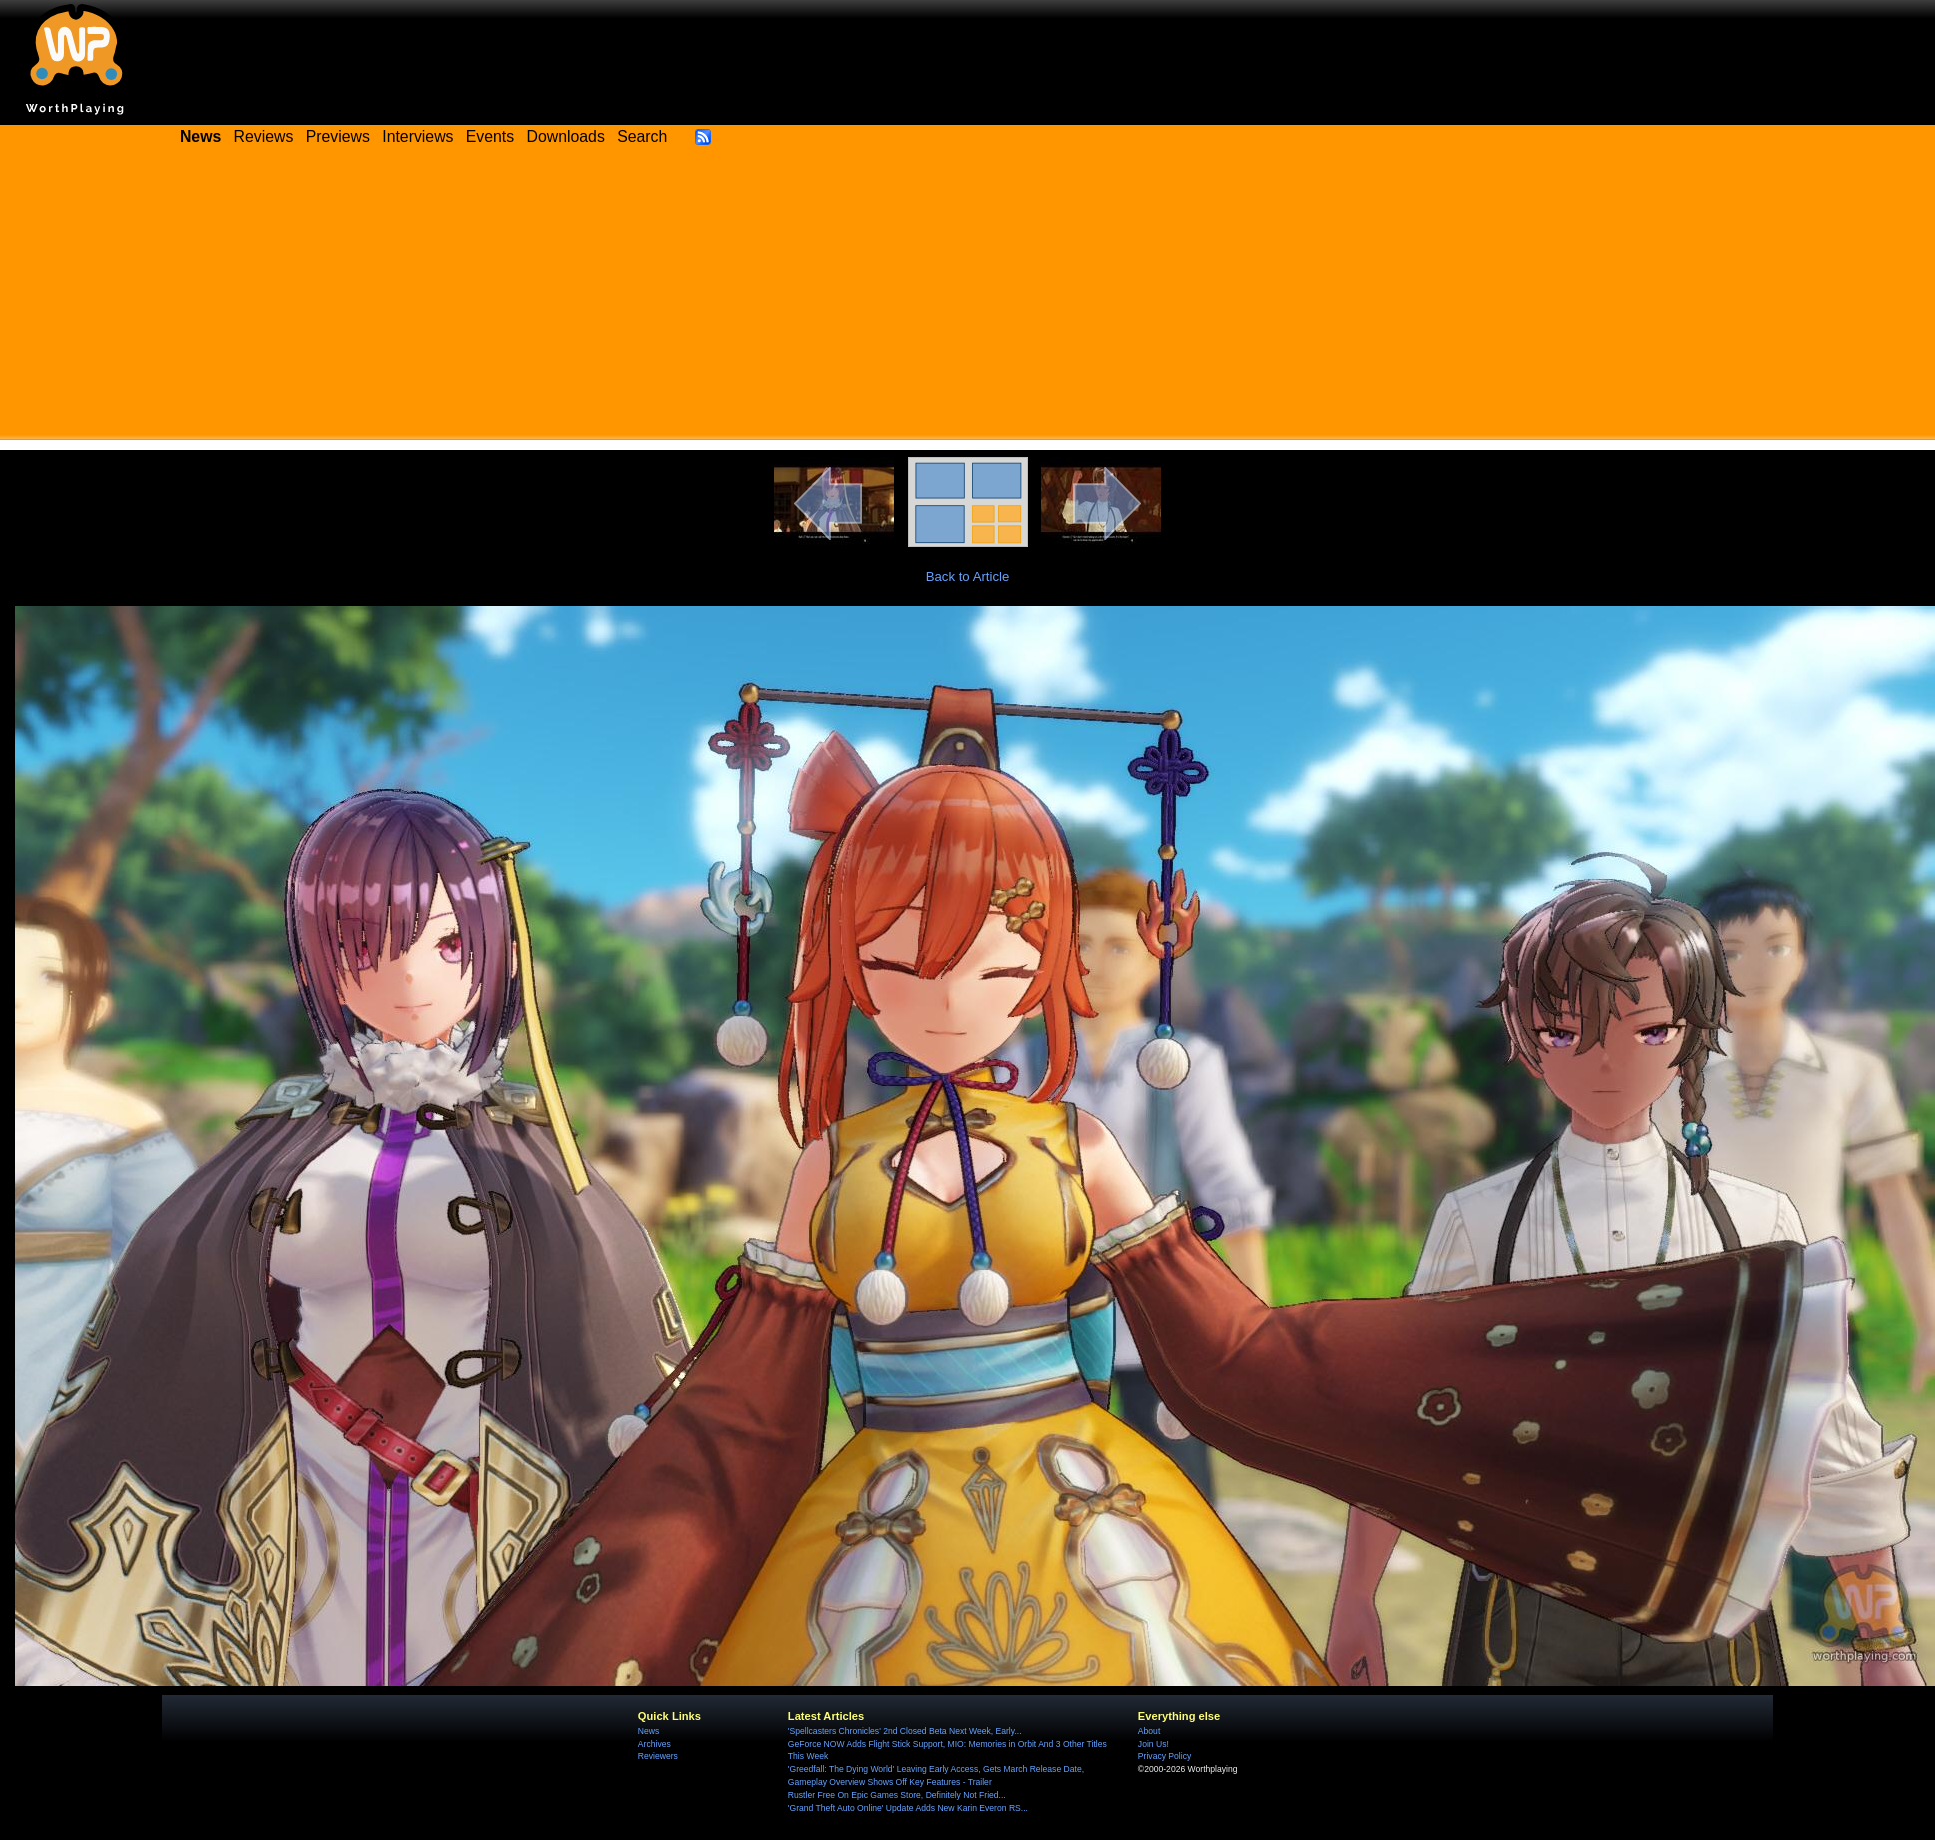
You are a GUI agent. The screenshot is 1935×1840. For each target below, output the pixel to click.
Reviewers (658, 1756)
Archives (654, 1744)
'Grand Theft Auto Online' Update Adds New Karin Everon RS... (908, 1808)
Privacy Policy (1164, 1756)
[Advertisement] (968, 300)
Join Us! (1153, 1744)
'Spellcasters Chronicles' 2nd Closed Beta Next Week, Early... (905, 1731)
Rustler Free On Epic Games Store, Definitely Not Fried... (897, 1795)
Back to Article (968, 576)
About (1149, 1731)
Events (490, 136)
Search (642, 136)
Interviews (417, 136)
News (648, 1731)
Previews (338, 136)
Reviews (264, 136)
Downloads (566, 136)
